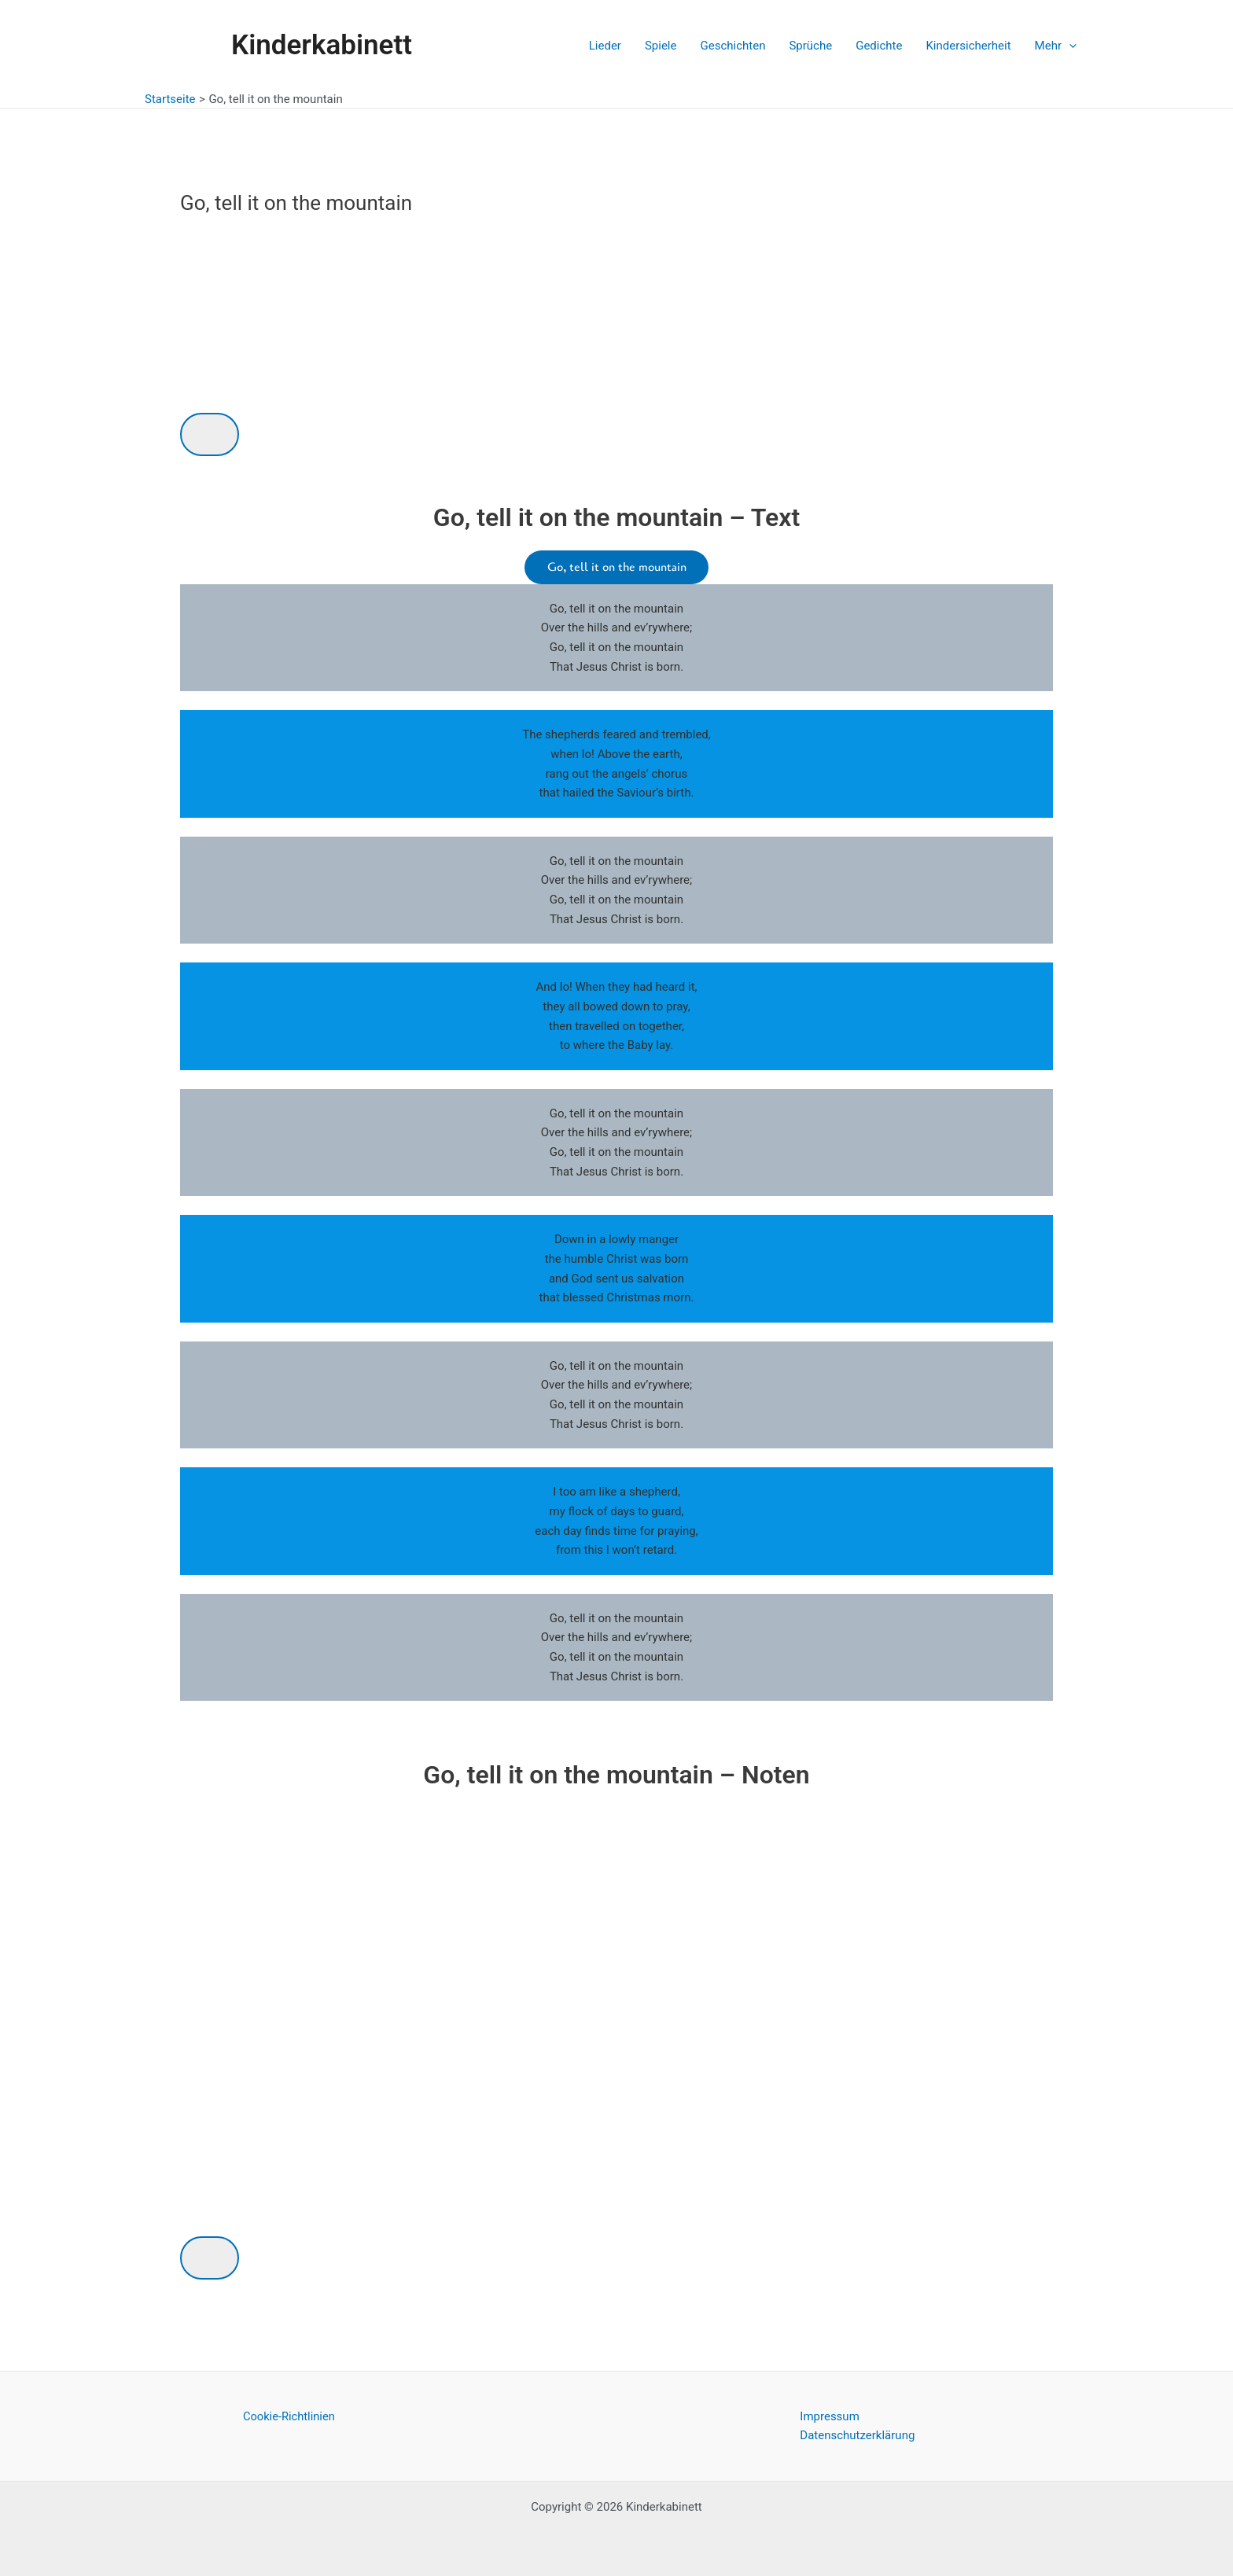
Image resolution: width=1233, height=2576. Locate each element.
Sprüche (810, 46)
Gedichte (879, 46)
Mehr (1056, 45)
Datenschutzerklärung (857, 2436)
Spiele (661, 46)
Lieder (605, 46)
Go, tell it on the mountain (616, 568)
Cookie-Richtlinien (289, 2416)
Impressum (829, 2416)
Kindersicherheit (968, 46)
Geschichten (732, 46)
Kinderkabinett (321, 45)
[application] (1069, 45)
